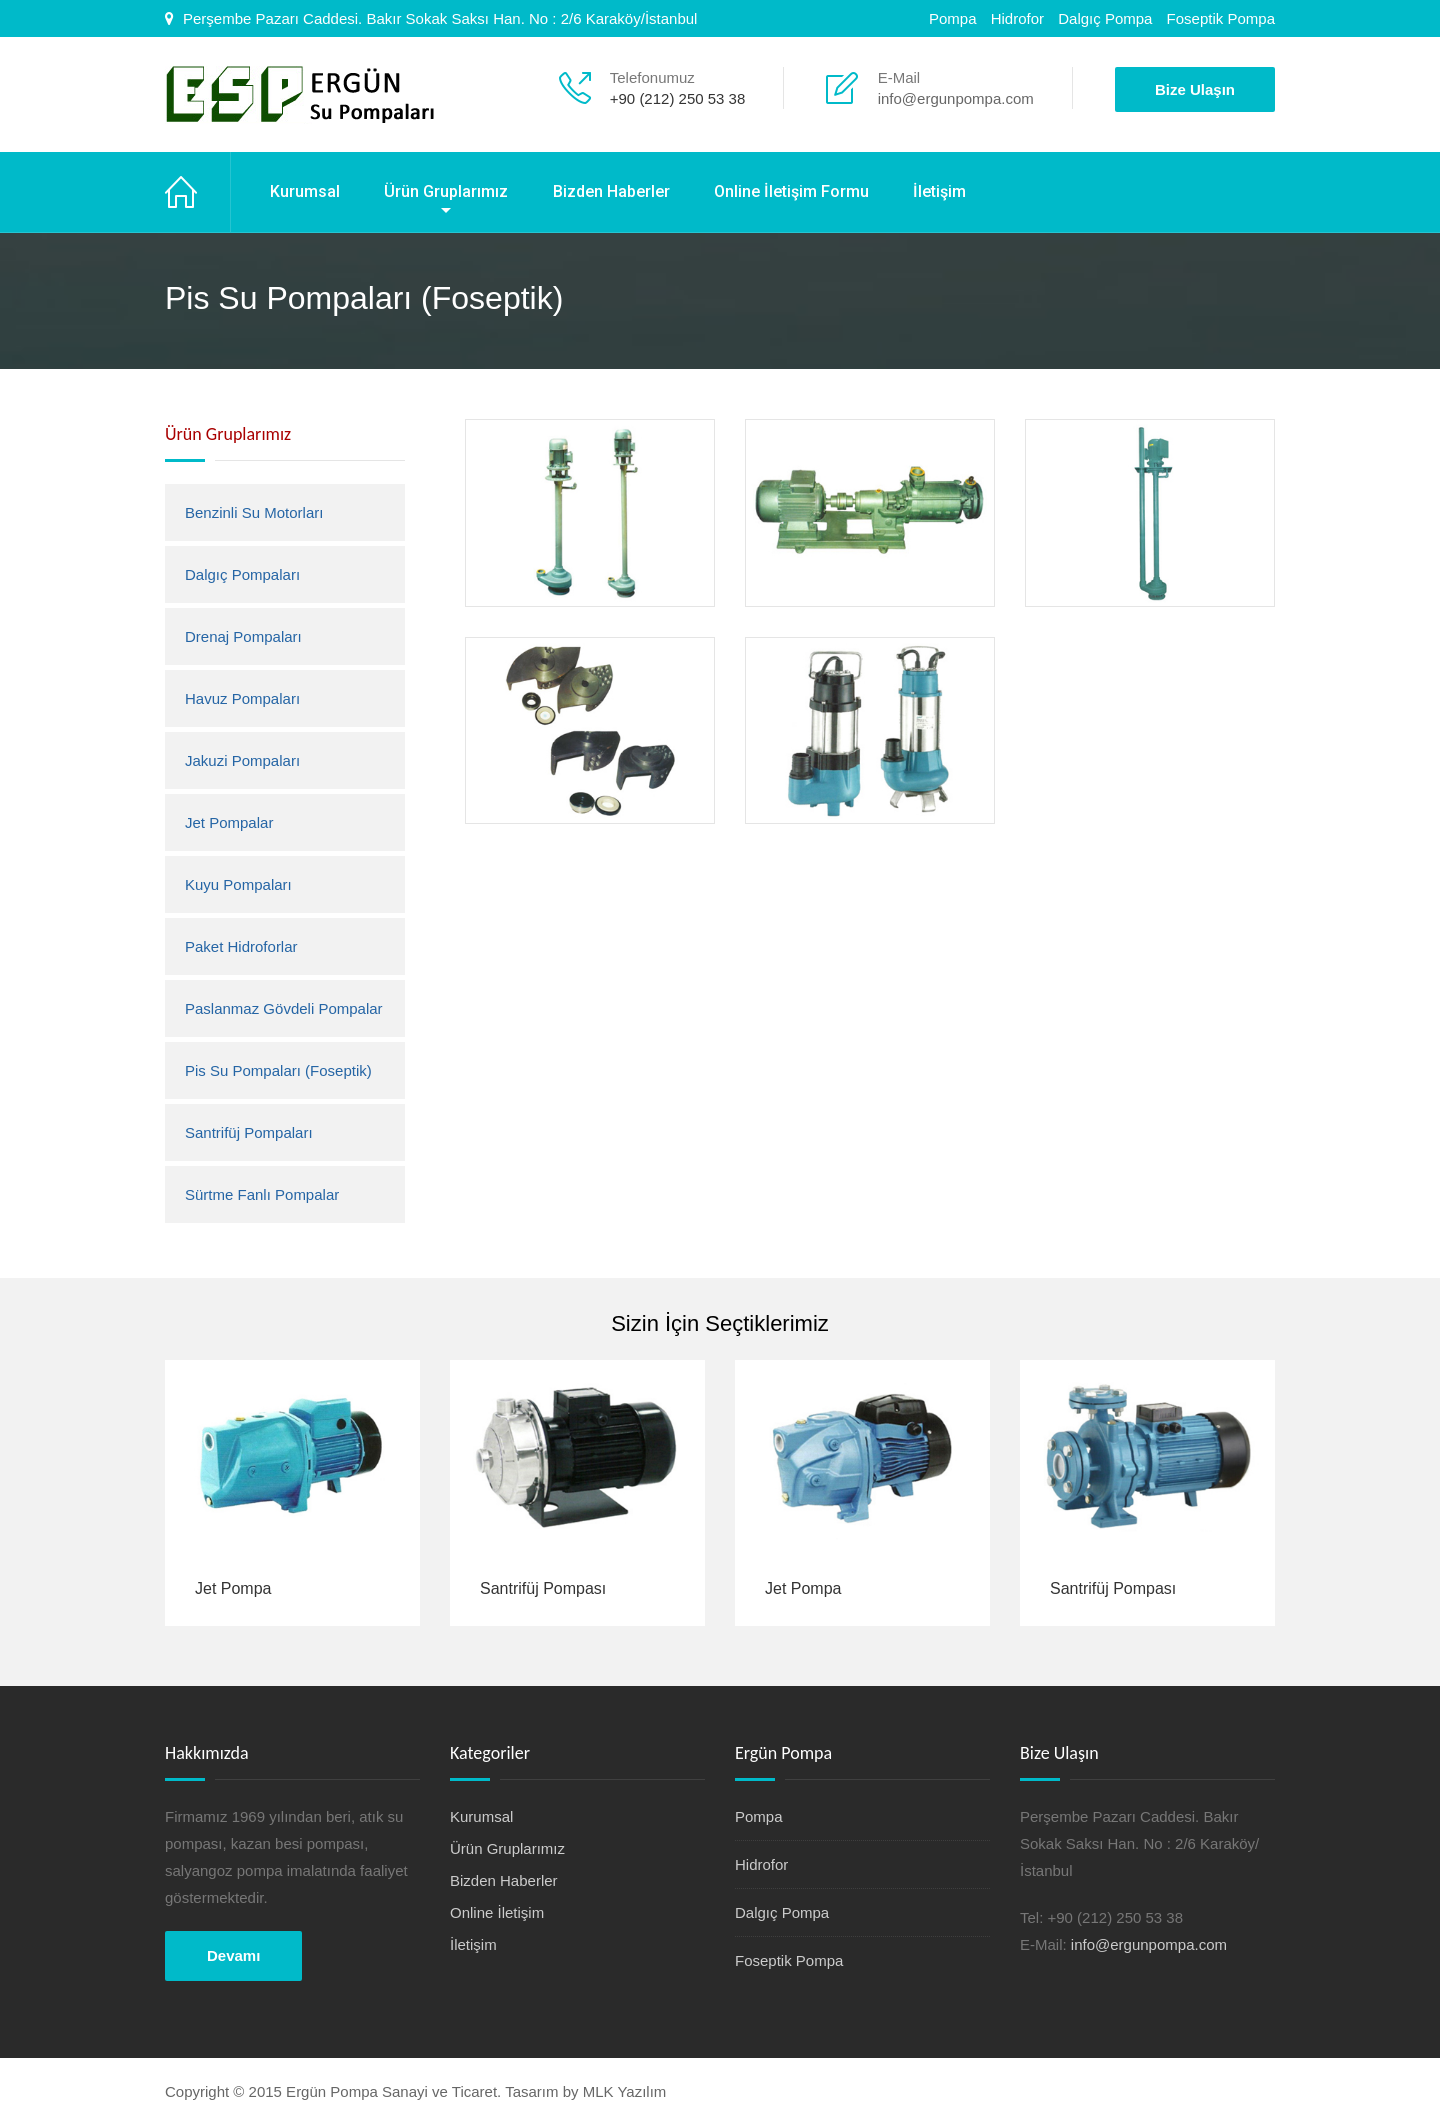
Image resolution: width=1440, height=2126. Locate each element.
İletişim (939, 191)
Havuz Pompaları (242, 698)
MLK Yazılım (625, 2091)
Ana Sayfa (198, 192)
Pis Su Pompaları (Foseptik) (278, 1070)
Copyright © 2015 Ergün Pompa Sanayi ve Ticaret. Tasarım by (374, 2091)
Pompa (953, 18)
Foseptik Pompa (1221, 18)
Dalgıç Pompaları (242, 574)
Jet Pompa (233, 1588)
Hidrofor (1017, 18)
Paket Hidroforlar (241, 946)
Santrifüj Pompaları (249, 1132)
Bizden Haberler (611, 191)
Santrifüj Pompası (543, 1588)
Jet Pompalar (229, 822)
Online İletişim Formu (791, 191)
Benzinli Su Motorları (254, 512)
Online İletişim (497, 1912)
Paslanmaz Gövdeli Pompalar (284, 1008)
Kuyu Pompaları (238, 884)
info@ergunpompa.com (956, 98)
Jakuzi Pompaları (242, 760)
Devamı (233, 1955)
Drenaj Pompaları (243, 636)
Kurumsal (305, 191)
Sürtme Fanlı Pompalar (262, 1194)
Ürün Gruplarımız (446, 191)
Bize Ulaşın (1195, 89)
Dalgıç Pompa (1105, 18)
